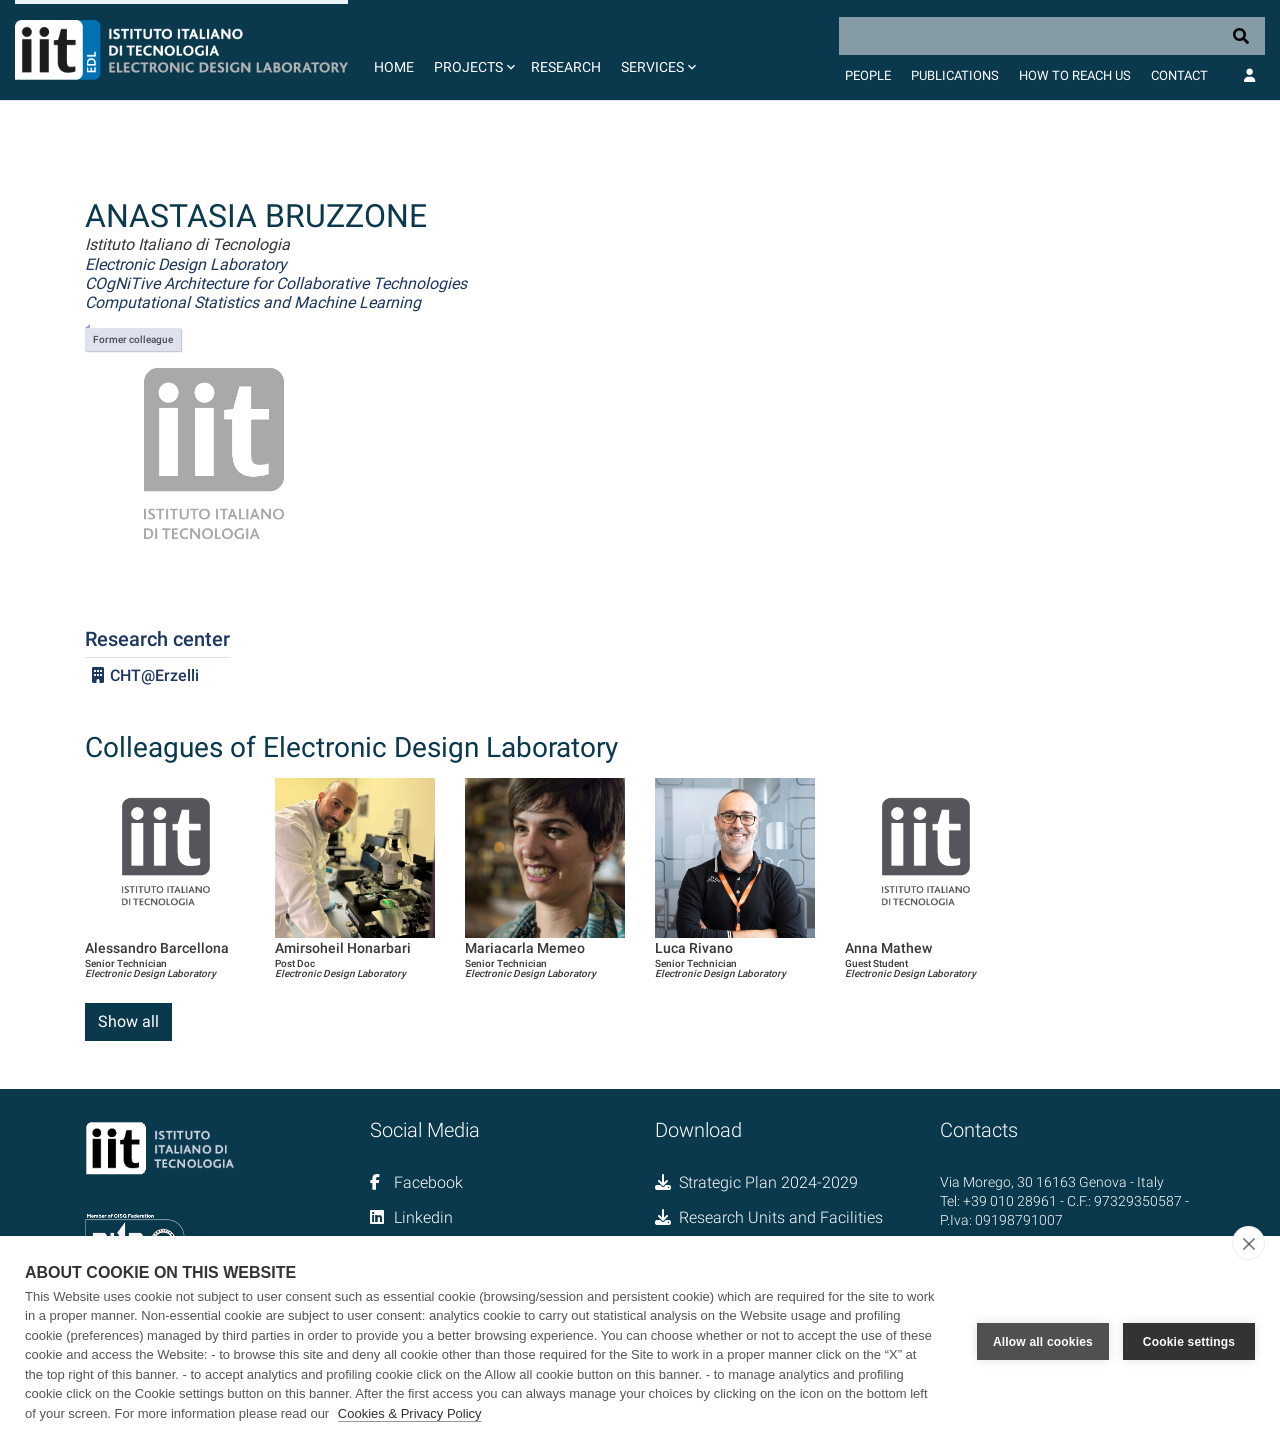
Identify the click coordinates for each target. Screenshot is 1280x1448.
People (868, 75)
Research (566, 67)
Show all (128, 1021)
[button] (472, 50)
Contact (1179, 75)
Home (394, 67)
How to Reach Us (1075, 75)
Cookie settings (1189, 1342)
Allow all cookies (1043, 1342)
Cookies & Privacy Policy (410, 1413)
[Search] (1052, 36)
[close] (1248, 1243)
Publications (955, 75)
